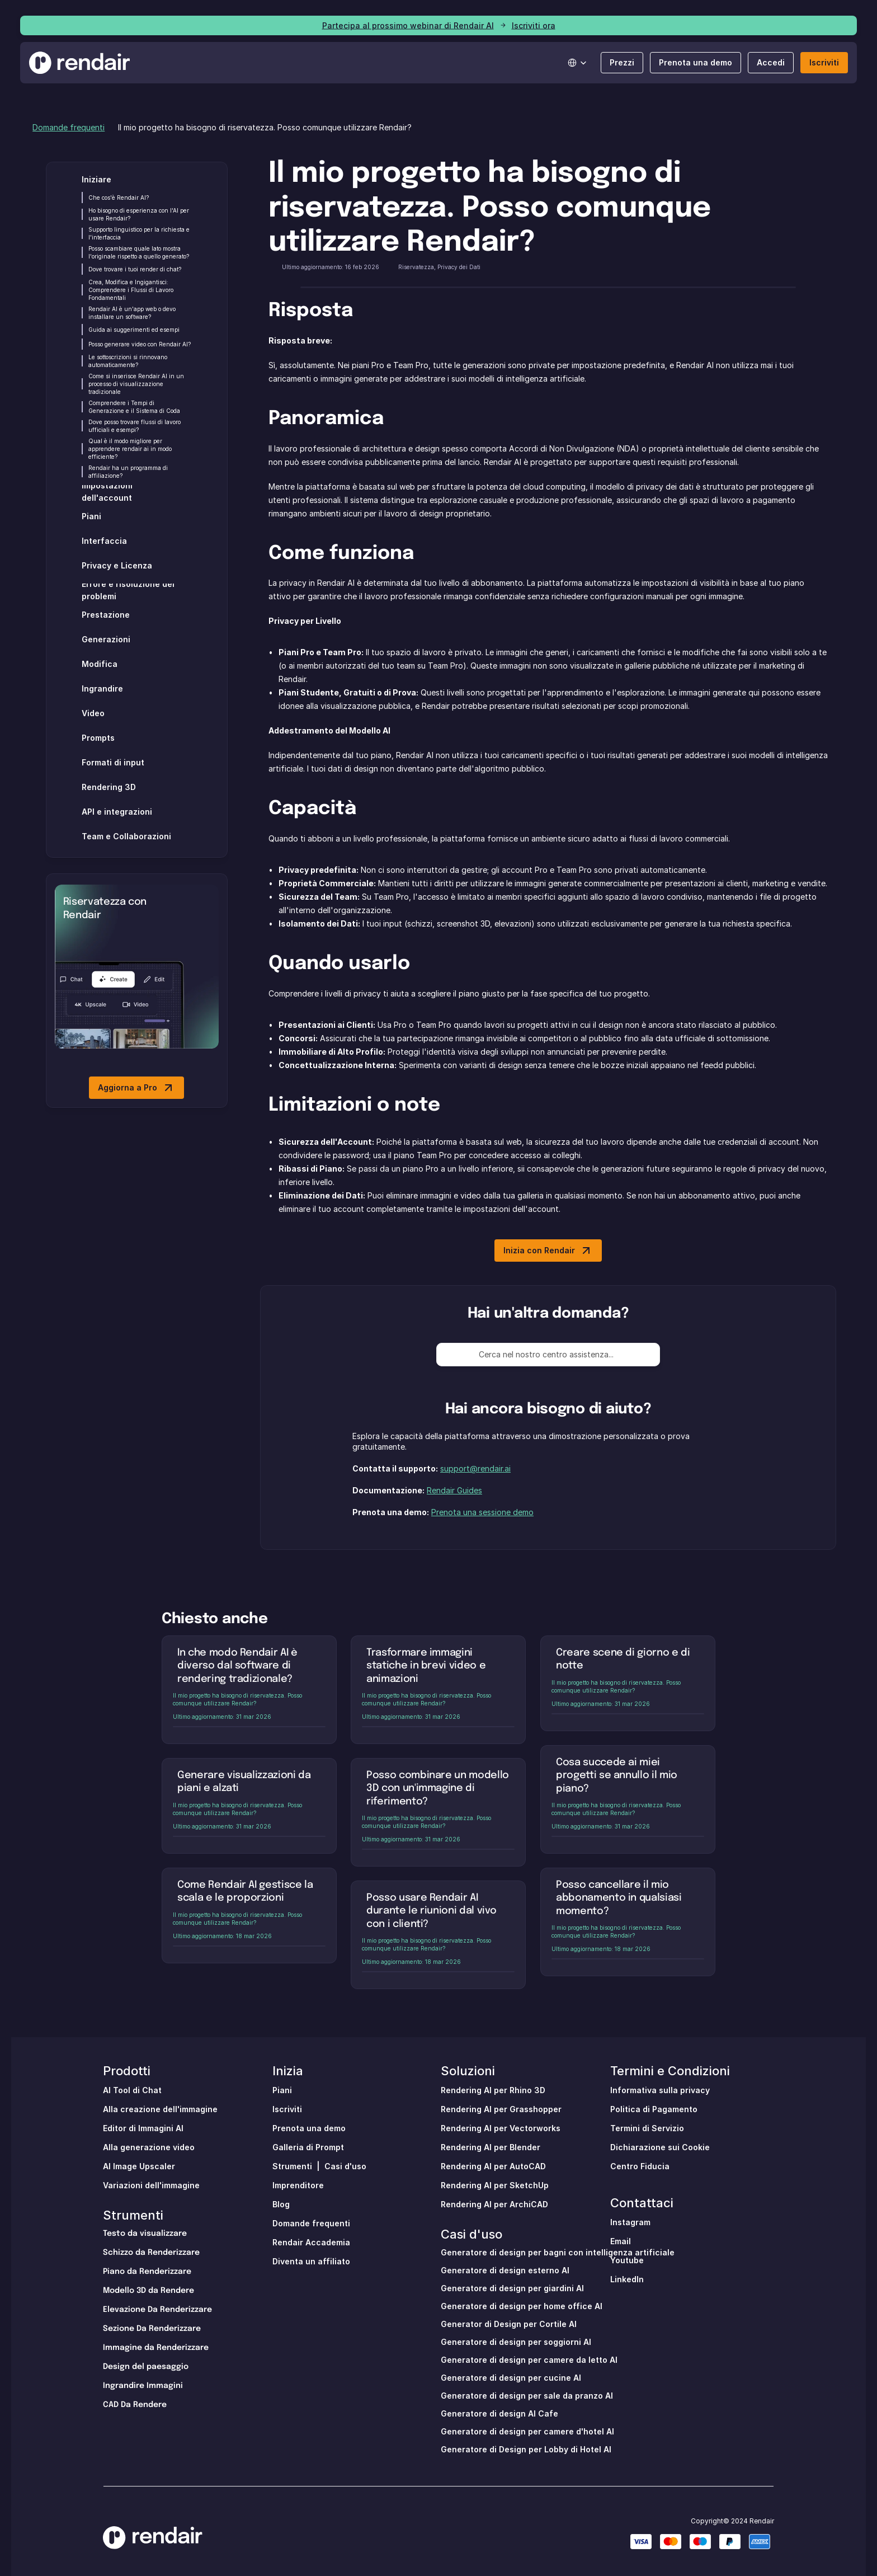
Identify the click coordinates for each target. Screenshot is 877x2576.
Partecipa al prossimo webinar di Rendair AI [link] (408, 25)
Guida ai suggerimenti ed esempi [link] (134, 329)
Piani (282, 2090)
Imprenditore (298, 2185)
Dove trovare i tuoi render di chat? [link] (134, 269)
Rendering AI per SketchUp (495, 2185)
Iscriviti (287, 2109)
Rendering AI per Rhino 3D (493, 2090)
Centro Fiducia (639, 2166)
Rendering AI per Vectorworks (500, 2128)
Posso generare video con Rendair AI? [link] (139, 344)
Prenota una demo (309, 2128)
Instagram (630, 2222)
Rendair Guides (454, 1490)
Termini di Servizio (647, 2128)
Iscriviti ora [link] (533, 25)
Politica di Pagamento (653, 2109)
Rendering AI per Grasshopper (501, 2109)
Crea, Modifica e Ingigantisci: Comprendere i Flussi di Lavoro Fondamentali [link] (131, 290)
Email (620, 2241)
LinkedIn (627, 2279)
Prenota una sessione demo (482, 1512)
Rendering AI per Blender (490, 2147)
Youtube (627, 2260)
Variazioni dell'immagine (151, 2185)
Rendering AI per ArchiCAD (494, 2204)
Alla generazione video (149, 2147)
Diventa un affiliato (311, 2261)
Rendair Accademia (311, 2242)
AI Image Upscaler (139, 2166)
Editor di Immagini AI (143, 2128)
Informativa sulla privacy (660, 2090)
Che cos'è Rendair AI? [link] (118, 197)
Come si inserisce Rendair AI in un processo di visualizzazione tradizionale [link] (137, 384)
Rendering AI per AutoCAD (493, 2166)
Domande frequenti (68, 127)
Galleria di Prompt (308, 2147)
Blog (281, 2204)
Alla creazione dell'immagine (160, 2109)
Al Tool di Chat (132, 2090)
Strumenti (133, 2215)
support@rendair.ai (475, 1468)
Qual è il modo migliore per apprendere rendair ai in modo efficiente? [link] (130, 449)
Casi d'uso (345, 2166)
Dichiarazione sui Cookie (660, 2147)
